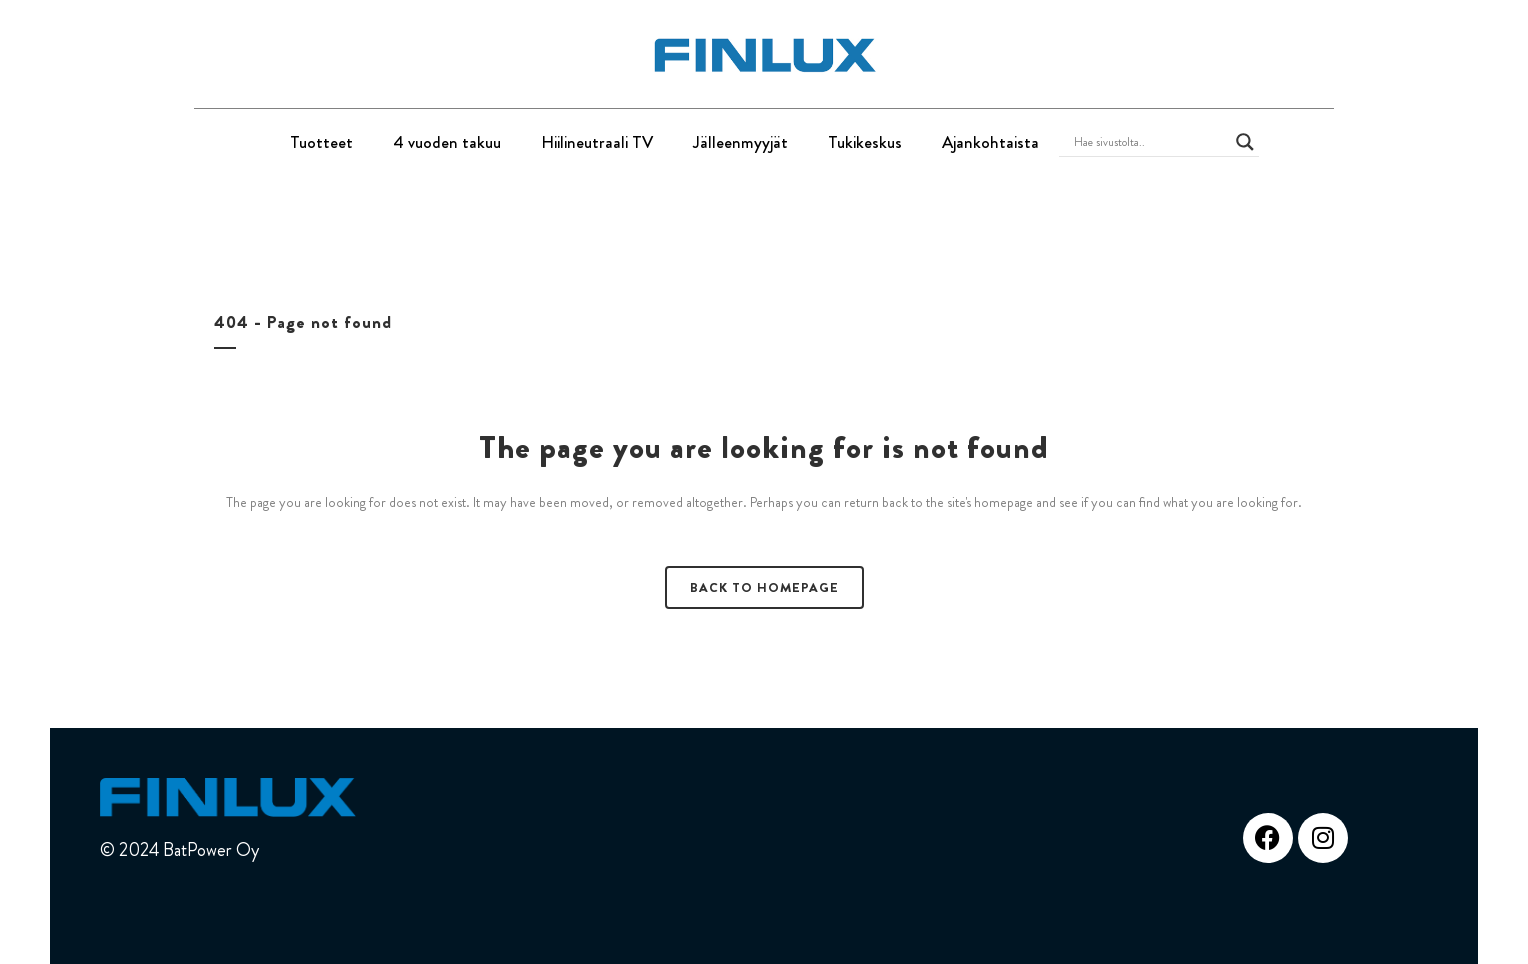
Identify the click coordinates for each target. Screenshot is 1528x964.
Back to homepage (764, 587)
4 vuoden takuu (447, 142)
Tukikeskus (865, 142)
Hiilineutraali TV (597, 142)
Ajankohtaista (990, 142)
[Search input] (1150, 142)
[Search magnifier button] (1245, 142)
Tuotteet (321, 142)
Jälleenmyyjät (740, 142)
